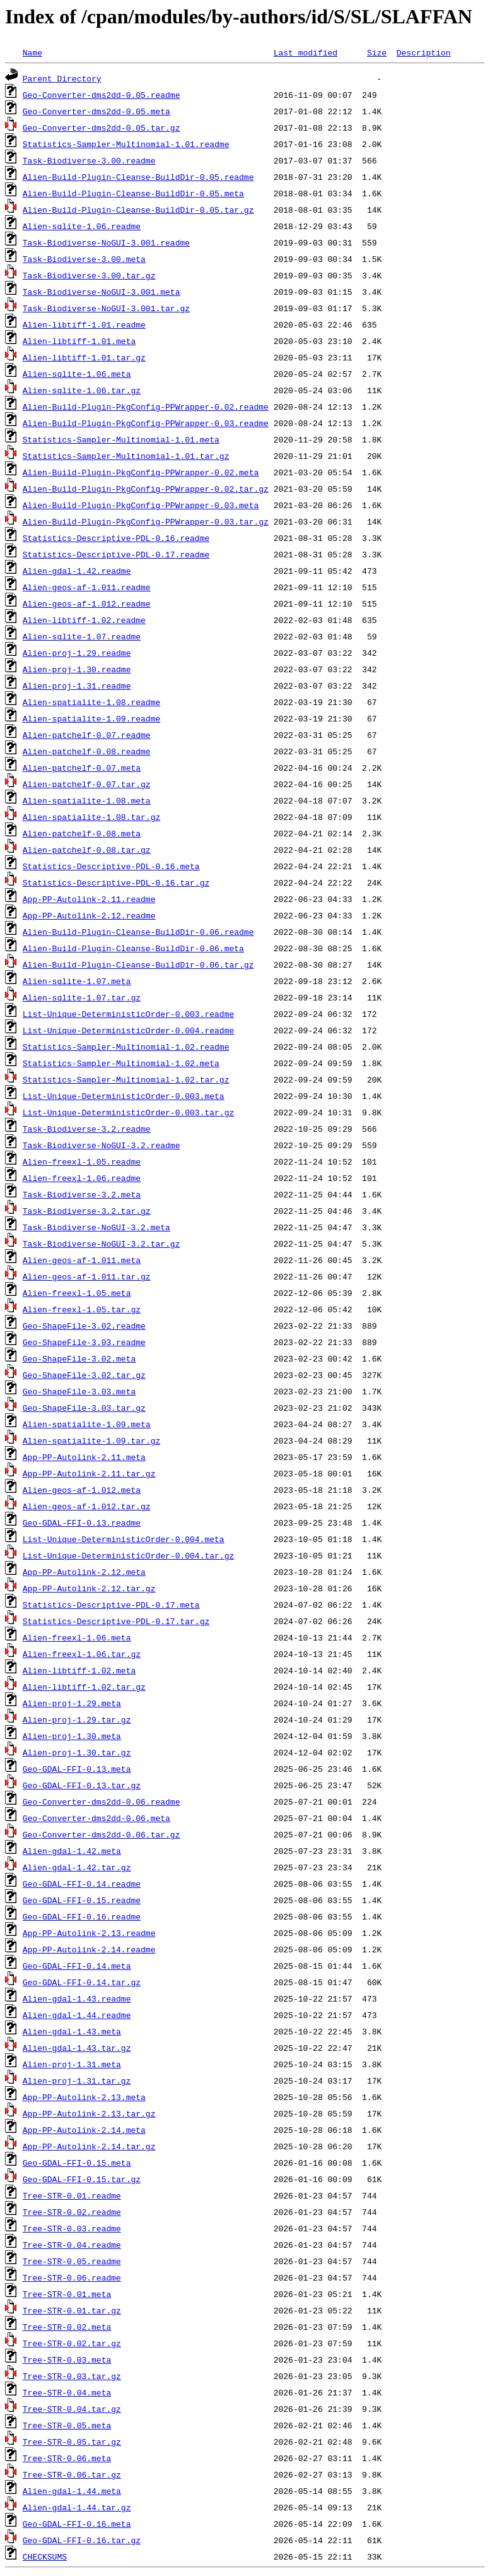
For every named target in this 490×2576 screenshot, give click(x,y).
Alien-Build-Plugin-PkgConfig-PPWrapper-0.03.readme (146, 423)
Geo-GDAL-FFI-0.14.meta (77, 1965)
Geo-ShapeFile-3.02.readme (84, 1325)
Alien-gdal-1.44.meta (72, 2490)
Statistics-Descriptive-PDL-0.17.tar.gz (116, 1621)
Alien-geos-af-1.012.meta (82, 1489)
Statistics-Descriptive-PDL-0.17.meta (111, 1604)
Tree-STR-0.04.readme (72, 2244)
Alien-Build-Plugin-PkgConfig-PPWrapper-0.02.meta (141, 472)
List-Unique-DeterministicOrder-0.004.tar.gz (128, 1555)
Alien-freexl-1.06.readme (82, 1178)
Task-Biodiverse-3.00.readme (89, 160)
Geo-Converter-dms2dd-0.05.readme (101, 94)
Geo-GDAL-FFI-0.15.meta (77, 2162)
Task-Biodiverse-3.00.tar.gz (89, 275)
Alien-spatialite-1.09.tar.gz (91, 1440)
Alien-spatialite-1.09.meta (87, 1424)
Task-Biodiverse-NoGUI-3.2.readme (101, 1145)
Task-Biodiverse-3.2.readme (87, 1128)
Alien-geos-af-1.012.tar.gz (87, 1506)
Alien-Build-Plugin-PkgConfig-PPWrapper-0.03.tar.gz (146, 521)
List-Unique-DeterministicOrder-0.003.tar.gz (128, 1112)
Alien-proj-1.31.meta (72, 2064)
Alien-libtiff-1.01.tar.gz (84, 357)
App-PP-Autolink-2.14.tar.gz (89, 2146)
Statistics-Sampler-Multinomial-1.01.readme (126, 144)
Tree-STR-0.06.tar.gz (72, 2474)
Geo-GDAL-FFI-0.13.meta (77, 1768)
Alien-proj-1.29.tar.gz (77, 1719)
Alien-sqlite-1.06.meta (77, 373)
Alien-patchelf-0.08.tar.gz (87, 849)
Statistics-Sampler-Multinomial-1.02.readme (126, 1046)
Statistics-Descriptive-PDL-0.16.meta (111, 866)
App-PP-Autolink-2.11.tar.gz (89, 1473)
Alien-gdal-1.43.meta (72, 2031)
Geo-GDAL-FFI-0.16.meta (77, 2523)
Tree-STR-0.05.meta (67, 2425)
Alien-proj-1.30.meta (72, 1736)
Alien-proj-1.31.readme (77, 685)
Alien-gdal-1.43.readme (77, 1998)
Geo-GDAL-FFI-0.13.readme (82, 1522)
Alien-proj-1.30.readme (77, 669)
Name (32, 52)
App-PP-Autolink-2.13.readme (89, 1932)
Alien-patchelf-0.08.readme (87, 751)
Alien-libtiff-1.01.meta (79, 341)
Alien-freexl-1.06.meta (77, 1637)
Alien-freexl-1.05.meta (77, 1292)
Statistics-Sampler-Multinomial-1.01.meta (121, 439)
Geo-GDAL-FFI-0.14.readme (82, 1883)
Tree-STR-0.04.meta (67, 2392)
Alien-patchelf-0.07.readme (87, 734)
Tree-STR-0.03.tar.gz (72, 2376)
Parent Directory (62, 78)
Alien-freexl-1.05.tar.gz (82, 1309)
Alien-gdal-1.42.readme (77, 570)
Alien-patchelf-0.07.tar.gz (87, 784)
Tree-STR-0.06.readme (72, 2277)
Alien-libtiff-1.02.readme (84, 620)
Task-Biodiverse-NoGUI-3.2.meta (96, 1227)
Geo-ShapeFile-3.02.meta (79, 1358)
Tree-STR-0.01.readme (72, 2195)
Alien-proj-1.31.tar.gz (77, 2080)
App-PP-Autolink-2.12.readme (89, 915)
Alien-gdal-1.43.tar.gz (77, 2047)
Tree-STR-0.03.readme (72, 2228)
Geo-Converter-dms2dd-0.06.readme (101, 1801)
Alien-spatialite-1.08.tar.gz (91, 816)
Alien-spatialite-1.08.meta (87, 800)
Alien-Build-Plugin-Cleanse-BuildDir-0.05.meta (133, 193)
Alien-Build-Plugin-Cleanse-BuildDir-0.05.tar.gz (138, 209)
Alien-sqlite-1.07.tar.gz (82, 997)
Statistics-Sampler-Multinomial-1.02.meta (121, 1063)
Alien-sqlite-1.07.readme (82, 636)
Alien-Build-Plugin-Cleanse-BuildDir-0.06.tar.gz (138, 964)
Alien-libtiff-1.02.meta (79, 1670)
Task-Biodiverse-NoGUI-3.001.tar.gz (106, 308)
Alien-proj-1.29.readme (77, 652)
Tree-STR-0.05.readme (72, 2261)
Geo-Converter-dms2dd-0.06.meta (96, 1818)
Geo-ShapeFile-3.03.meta (79, 1391)
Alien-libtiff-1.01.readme (84, 324)
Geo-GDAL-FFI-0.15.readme (82, 1900)
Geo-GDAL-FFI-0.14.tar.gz (82, 1982)
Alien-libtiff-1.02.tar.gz (84, 1686)
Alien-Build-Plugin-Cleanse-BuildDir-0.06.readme (138, 931)
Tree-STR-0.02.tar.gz (72, 2343)
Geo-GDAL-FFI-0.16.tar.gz (82, 2540)
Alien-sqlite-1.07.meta (77, 981)
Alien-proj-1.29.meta (72, 1703)
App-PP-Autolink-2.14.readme (89, 1949)
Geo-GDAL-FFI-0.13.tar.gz (82, 1785)
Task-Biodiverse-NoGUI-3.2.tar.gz (101, 1243)
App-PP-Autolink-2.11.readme (89, 899)
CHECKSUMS (45, 2556)
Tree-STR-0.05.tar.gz (72, 2441)
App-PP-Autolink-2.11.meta (84, 1457)
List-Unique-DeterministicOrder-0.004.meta (124, 1539)
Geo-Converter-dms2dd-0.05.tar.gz (101, 127)
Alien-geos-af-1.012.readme (87, 603)
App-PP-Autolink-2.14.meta (84, 2129)
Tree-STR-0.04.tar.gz (72, 2408)
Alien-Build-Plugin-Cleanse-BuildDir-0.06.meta (133, 948)
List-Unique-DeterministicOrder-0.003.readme (128, 1013)
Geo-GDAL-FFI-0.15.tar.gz (82, 2179)
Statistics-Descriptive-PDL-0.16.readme (116, 537)
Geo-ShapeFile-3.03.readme (84, 1342)
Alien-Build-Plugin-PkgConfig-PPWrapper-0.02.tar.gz (146, 488)
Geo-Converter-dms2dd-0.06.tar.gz (101, 1834)
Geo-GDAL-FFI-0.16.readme (82, 1916)
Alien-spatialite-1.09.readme (91, 718)
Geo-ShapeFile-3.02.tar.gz (84, 1374)
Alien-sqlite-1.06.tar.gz (82, 390)
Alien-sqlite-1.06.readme (82, 226)
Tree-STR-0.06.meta (67, 2458)
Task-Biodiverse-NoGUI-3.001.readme (106, 242)
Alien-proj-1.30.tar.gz (77, 1752)
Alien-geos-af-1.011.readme (87, 587)
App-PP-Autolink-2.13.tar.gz (89, 2113)
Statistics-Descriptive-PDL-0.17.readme (116, 554)
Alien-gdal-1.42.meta (72, 1850)
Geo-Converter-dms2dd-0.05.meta (96, 111)
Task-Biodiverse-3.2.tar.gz (87, 1210)
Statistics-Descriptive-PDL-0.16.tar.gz (116, 882)
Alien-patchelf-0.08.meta (82, 833)
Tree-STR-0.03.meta (67, 2359)
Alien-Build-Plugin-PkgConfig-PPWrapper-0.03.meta (141, 505)
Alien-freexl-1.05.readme (82, 1161)
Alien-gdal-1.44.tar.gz (77, 2507)
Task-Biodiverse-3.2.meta (82, 1194)
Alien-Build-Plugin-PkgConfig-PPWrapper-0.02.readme (146, 406)
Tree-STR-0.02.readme (72, 2211)
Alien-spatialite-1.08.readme (91, 702)
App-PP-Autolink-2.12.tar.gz (89, 1588)
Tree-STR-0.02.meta (67, 2326)
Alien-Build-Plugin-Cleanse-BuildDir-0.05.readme (138, 176)
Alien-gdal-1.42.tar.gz (77, 1867)
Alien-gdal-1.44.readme (77, 2015)
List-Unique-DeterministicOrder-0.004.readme (128, 1030)
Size (377, 52)
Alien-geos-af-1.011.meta (82, 1260)
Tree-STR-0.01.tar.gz (72, 2310)
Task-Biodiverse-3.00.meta (84, 258)
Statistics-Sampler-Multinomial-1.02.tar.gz (126, 1079)
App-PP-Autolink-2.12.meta (84, 1571)
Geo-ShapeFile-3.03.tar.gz (84, 1407)
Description (424, 52)
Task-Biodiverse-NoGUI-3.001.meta (101, 291)
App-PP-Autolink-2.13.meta (84, 2097)
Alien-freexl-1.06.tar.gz (82, 1653)
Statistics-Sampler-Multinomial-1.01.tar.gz (126, 455)
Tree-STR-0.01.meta (67, 2294)
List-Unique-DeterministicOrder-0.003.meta (124, 1095)
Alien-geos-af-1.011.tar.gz (87, 1276)
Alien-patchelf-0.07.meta (82, 767)
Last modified (305, 52)
